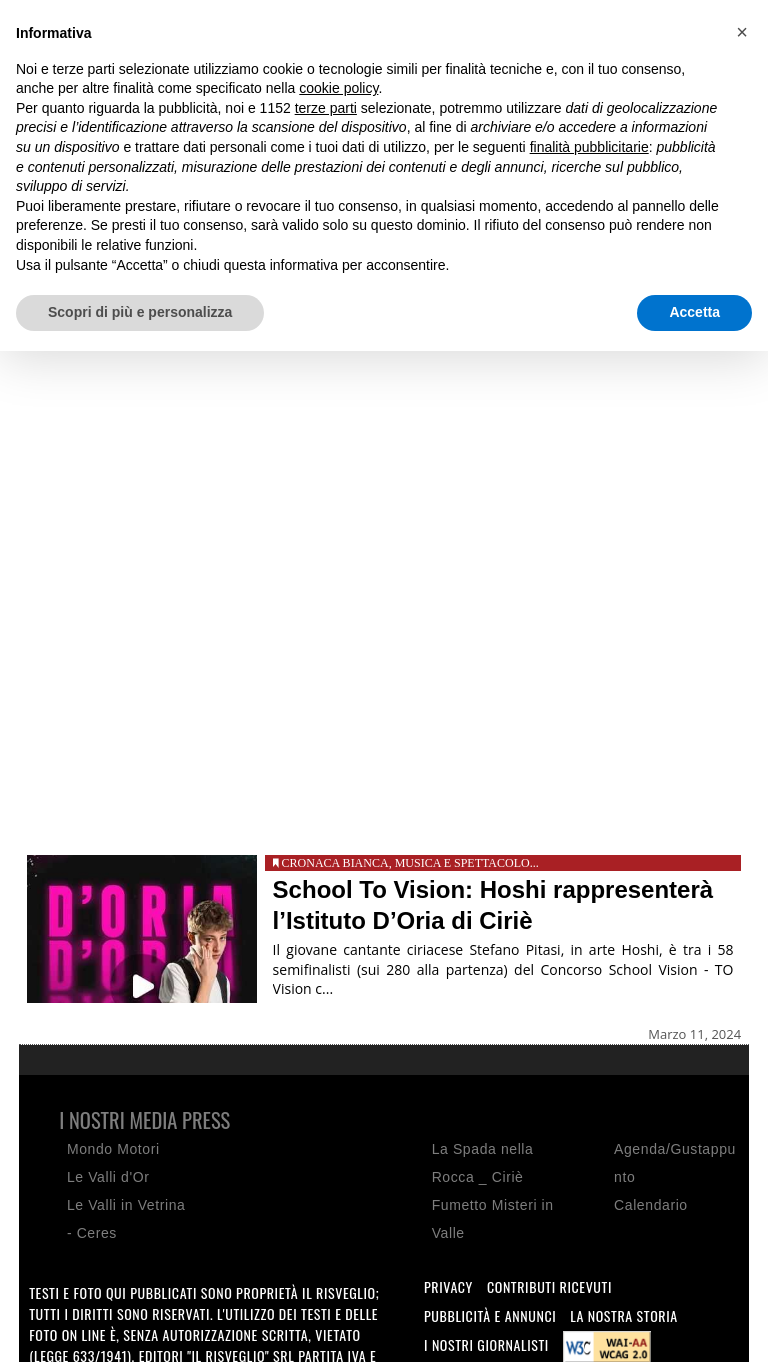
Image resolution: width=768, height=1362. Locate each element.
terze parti (326, 108)
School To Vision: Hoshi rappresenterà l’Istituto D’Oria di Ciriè (493, 905)
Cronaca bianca (335, 863)
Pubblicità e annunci (490, 1315)
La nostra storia (624, 1315)
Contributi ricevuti (549, 1286)
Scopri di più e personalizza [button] (140, 312)
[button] (742, 32)
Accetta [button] (694, 312)
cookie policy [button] (338, 88)
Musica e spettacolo (462, 863)
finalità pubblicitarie (589, 147)
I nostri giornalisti (486, 1344)
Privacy (448, 1286)
